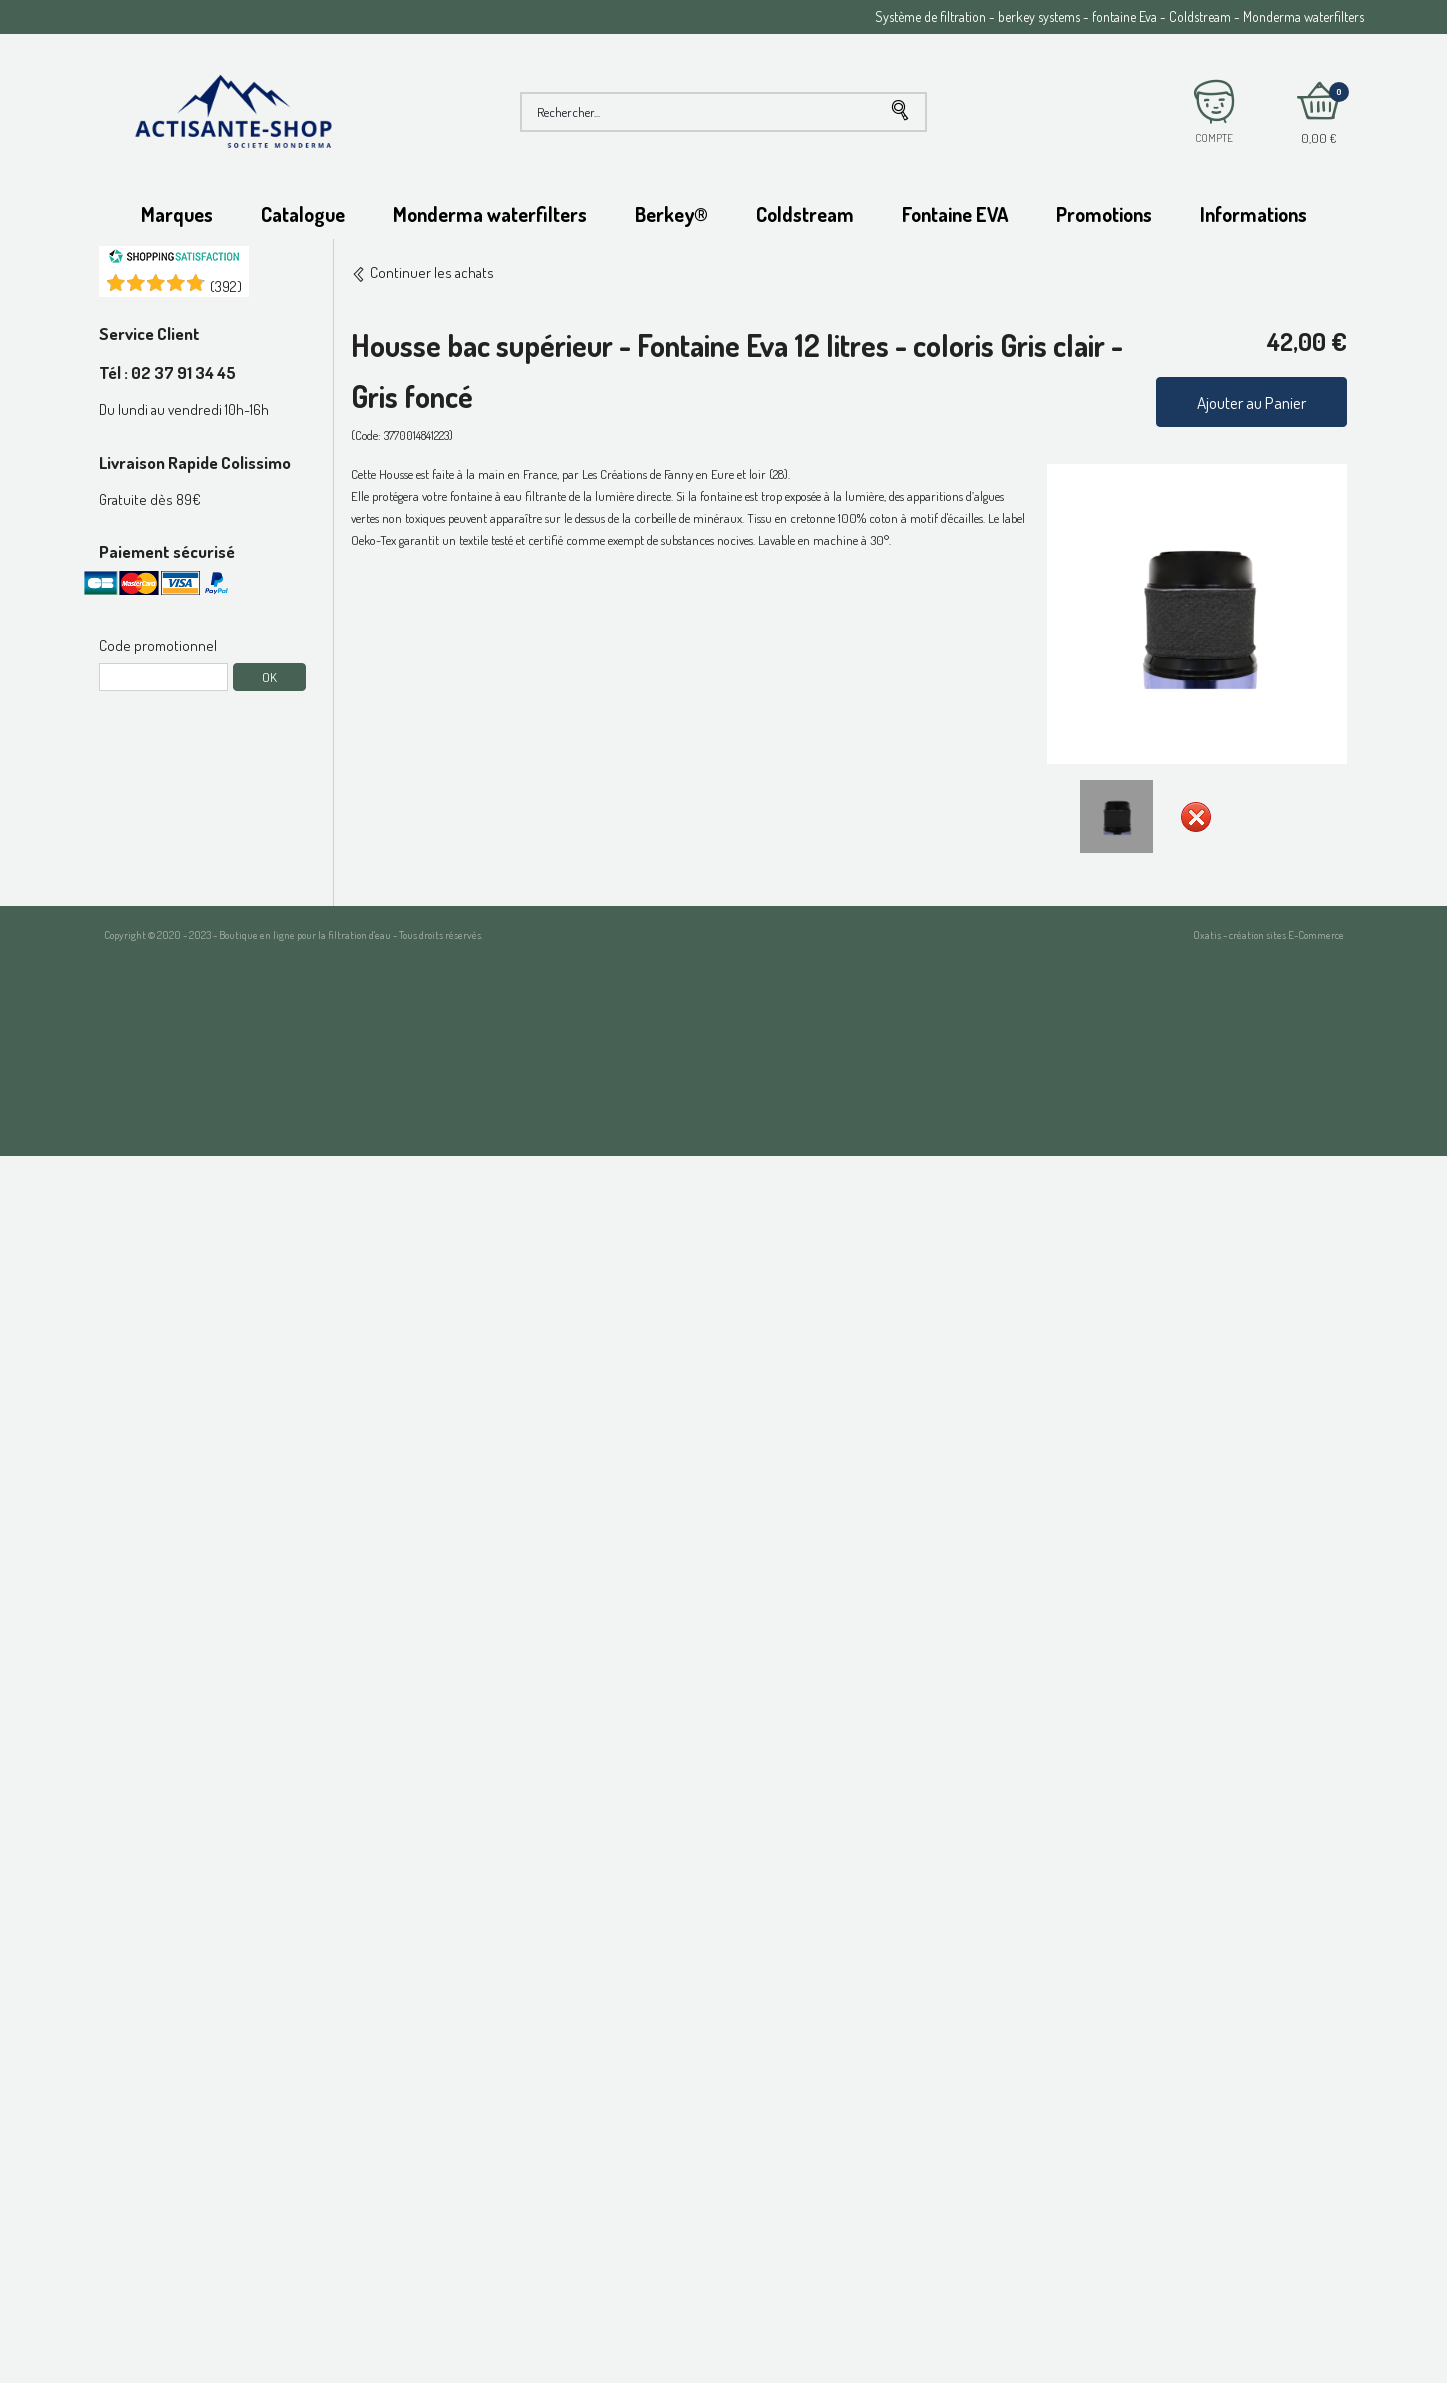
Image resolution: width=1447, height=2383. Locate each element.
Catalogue (303, 214)
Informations (1253, 214)
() (226, 286)
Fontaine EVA (955, 214)
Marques (177, 214)
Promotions (1104, 214)
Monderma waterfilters (490, 214)
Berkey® (671, 214)
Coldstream (805, 214)
